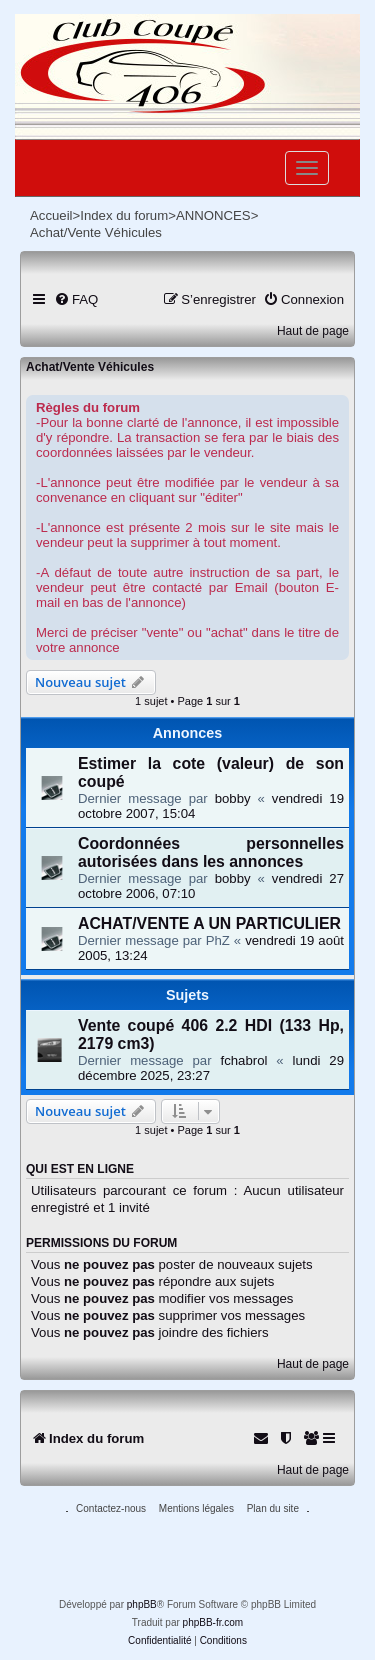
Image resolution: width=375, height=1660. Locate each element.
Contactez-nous (111, 1508)
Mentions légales (196, 1508)
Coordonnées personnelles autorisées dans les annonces (211, 852)
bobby (233, 798)
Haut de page (313, 331)
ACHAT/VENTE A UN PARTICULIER (209, 923)
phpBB (142, 1604)
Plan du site (273, 1508)
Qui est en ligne (80, 1169)
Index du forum (124, 215)
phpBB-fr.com (213, 1622)
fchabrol (244, 1060)
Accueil (51, 215)
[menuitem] (76, 299)
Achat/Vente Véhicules (90, 367)
